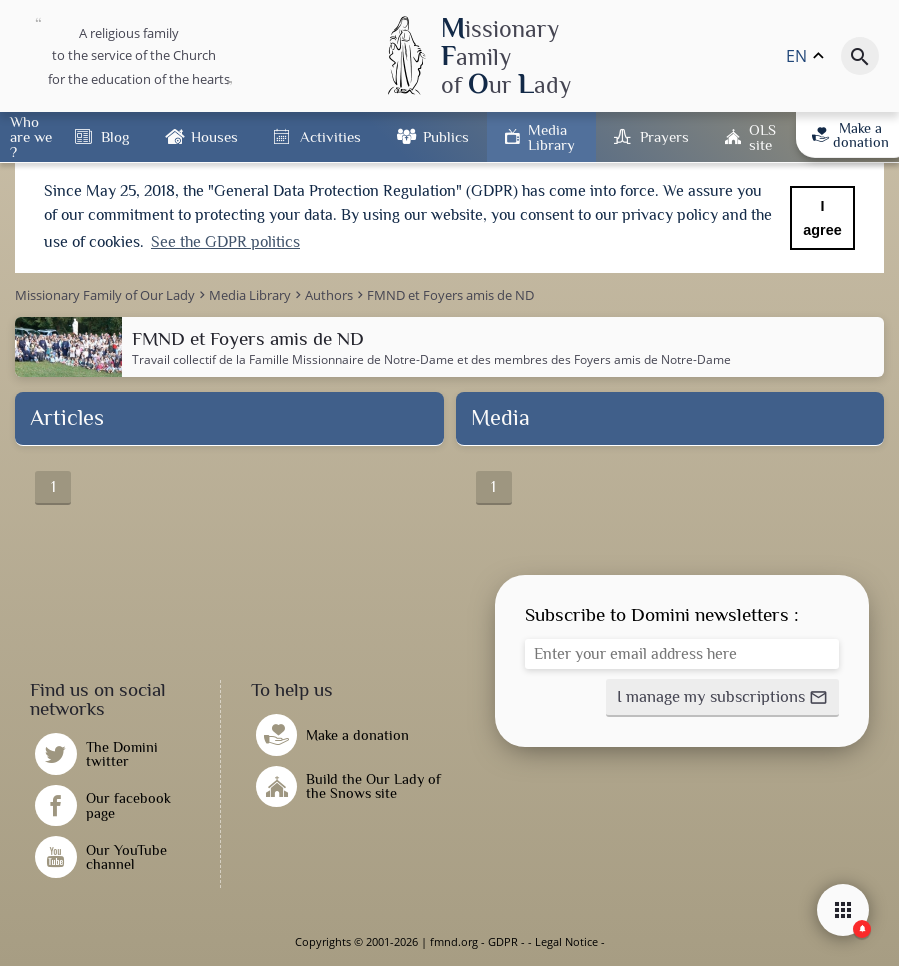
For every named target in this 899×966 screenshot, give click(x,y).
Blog (115, 136)
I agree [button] (822, 218)
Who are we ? (31, 136)
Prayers (664, 136)
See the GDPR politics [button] (225, 242)
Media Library (551, 137)
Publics (446, 136)
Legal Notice (566, 941)
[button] (722, 698)
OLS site (762, 137)
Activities (330, 136)
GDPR (503, 941)
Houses (214, 136)
